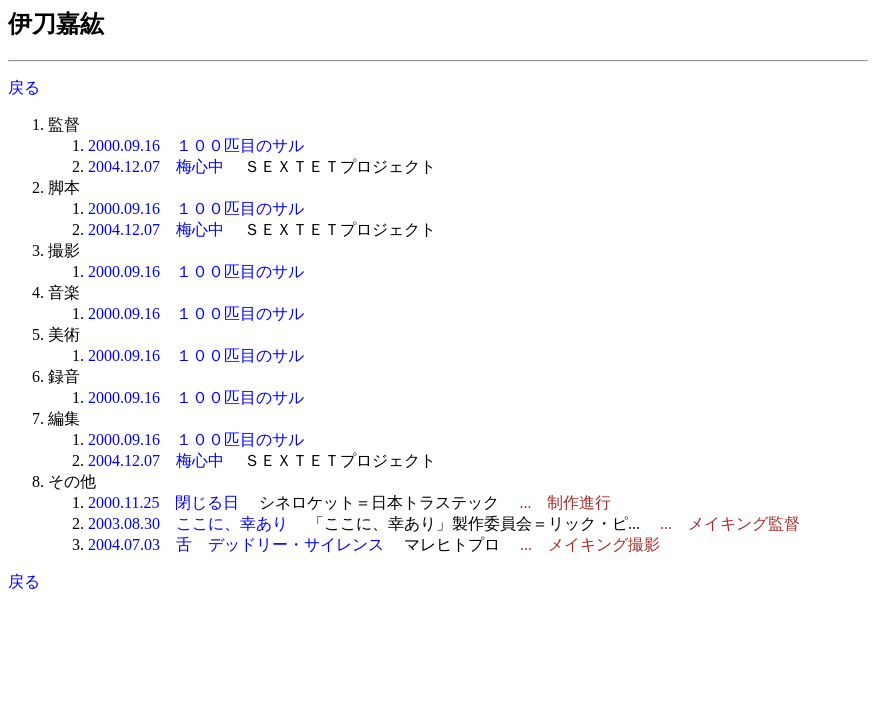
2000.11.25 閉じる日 (163, 502)
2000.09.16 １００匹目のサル (196, 145)
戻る (24, 87)
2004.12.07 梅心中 (156, 166)
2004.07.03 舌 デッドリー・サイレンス (236, 544)
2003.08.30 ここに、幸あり (188, 523)
